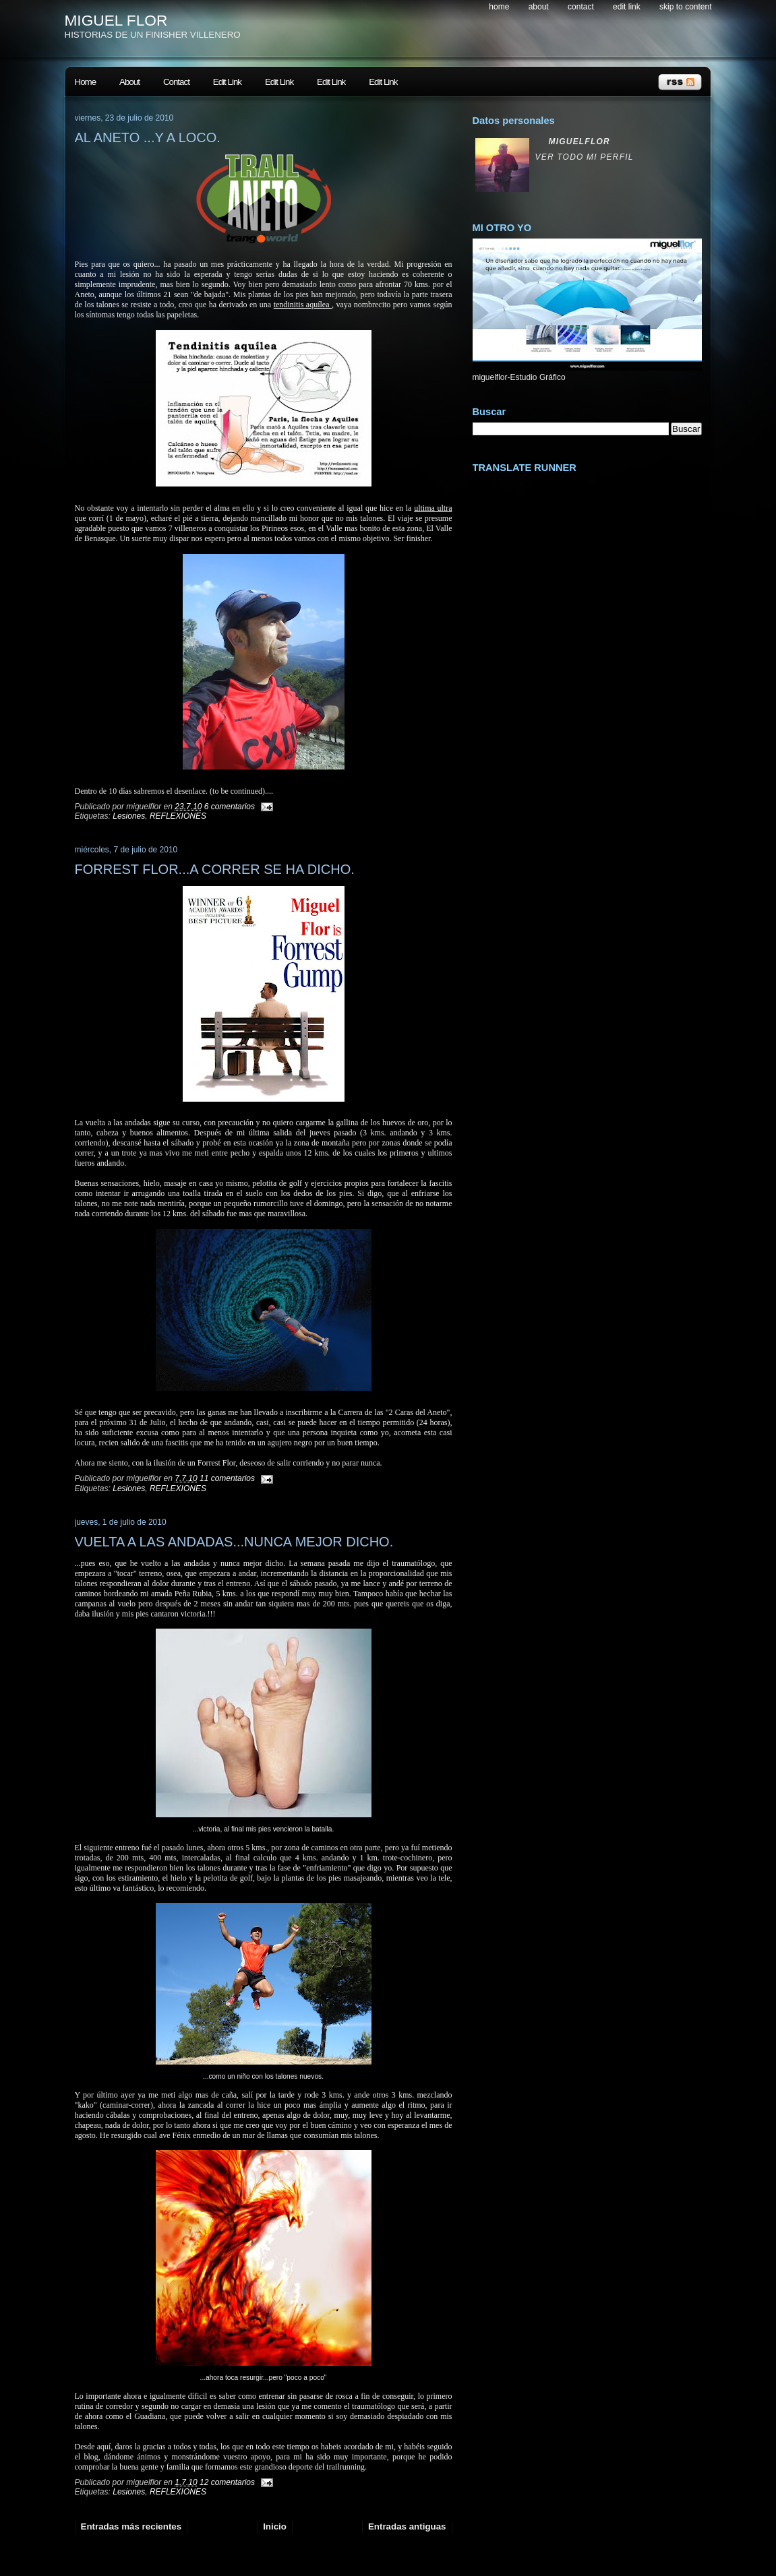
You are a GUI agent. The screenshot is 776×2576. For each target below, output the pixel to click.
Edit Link (626, 6)
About (539, 6)
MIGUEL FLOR (116, 20)
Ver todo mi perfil (584, 157)
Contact (581, 6)
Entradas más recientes (131, 2526)
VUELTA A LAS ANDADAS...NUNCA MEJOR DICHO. (234, 1541)
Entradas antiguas (407, 2526)
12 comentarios (227, 2482)
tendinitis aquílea (303, 304)
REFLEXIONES (178, 816)
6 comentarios (229, 806)
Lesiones (129, 816)
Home (499, 6)
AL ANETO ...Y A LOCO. (147, 137)
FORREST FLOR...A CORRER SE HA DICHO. (215, 869)
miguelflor (579, 141)
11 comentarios (227, 1478)
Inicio (275, 2526)
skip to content (685, 6)
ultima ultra (433, 508)
